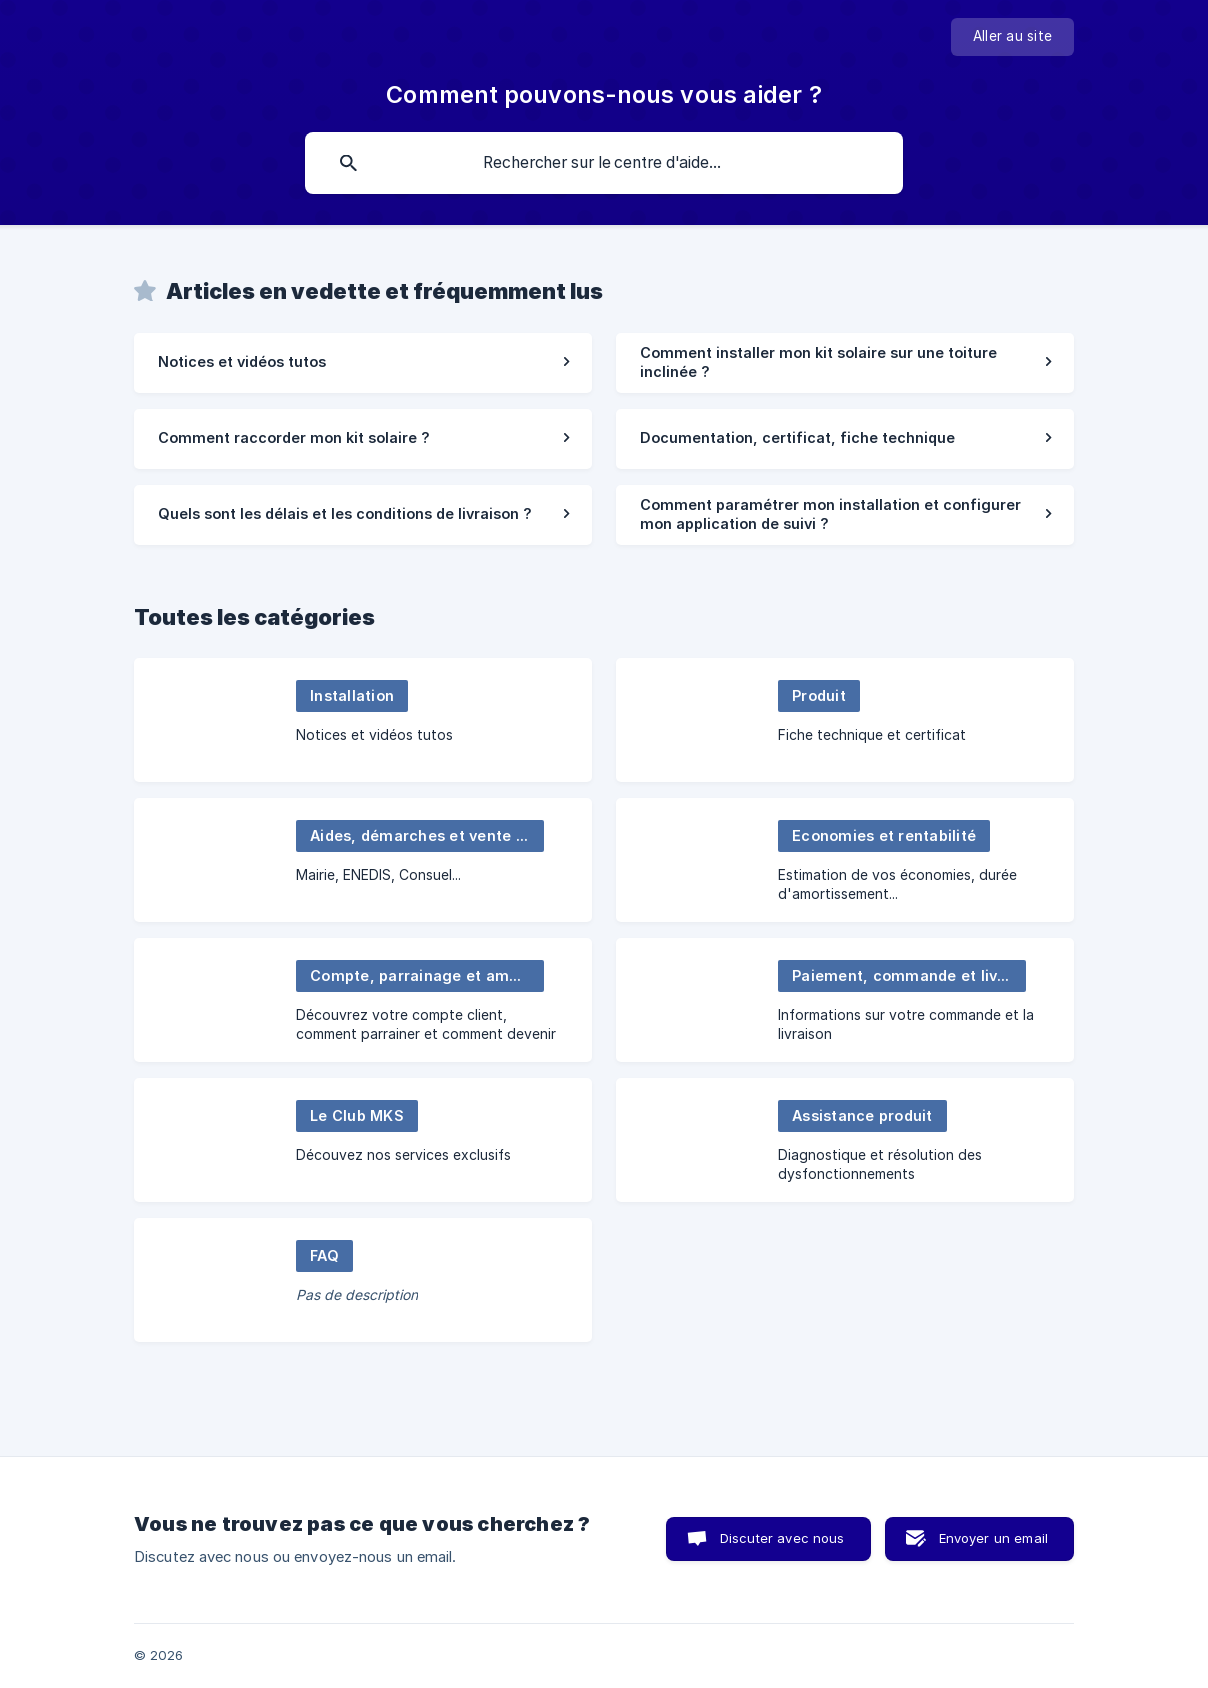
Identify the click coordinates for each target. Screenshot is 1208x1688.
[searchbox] (604, 163)
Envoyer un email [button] (993, 1538)
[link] (363, 363)
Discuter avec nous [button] (782, 1538)
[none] (1012, 37)
